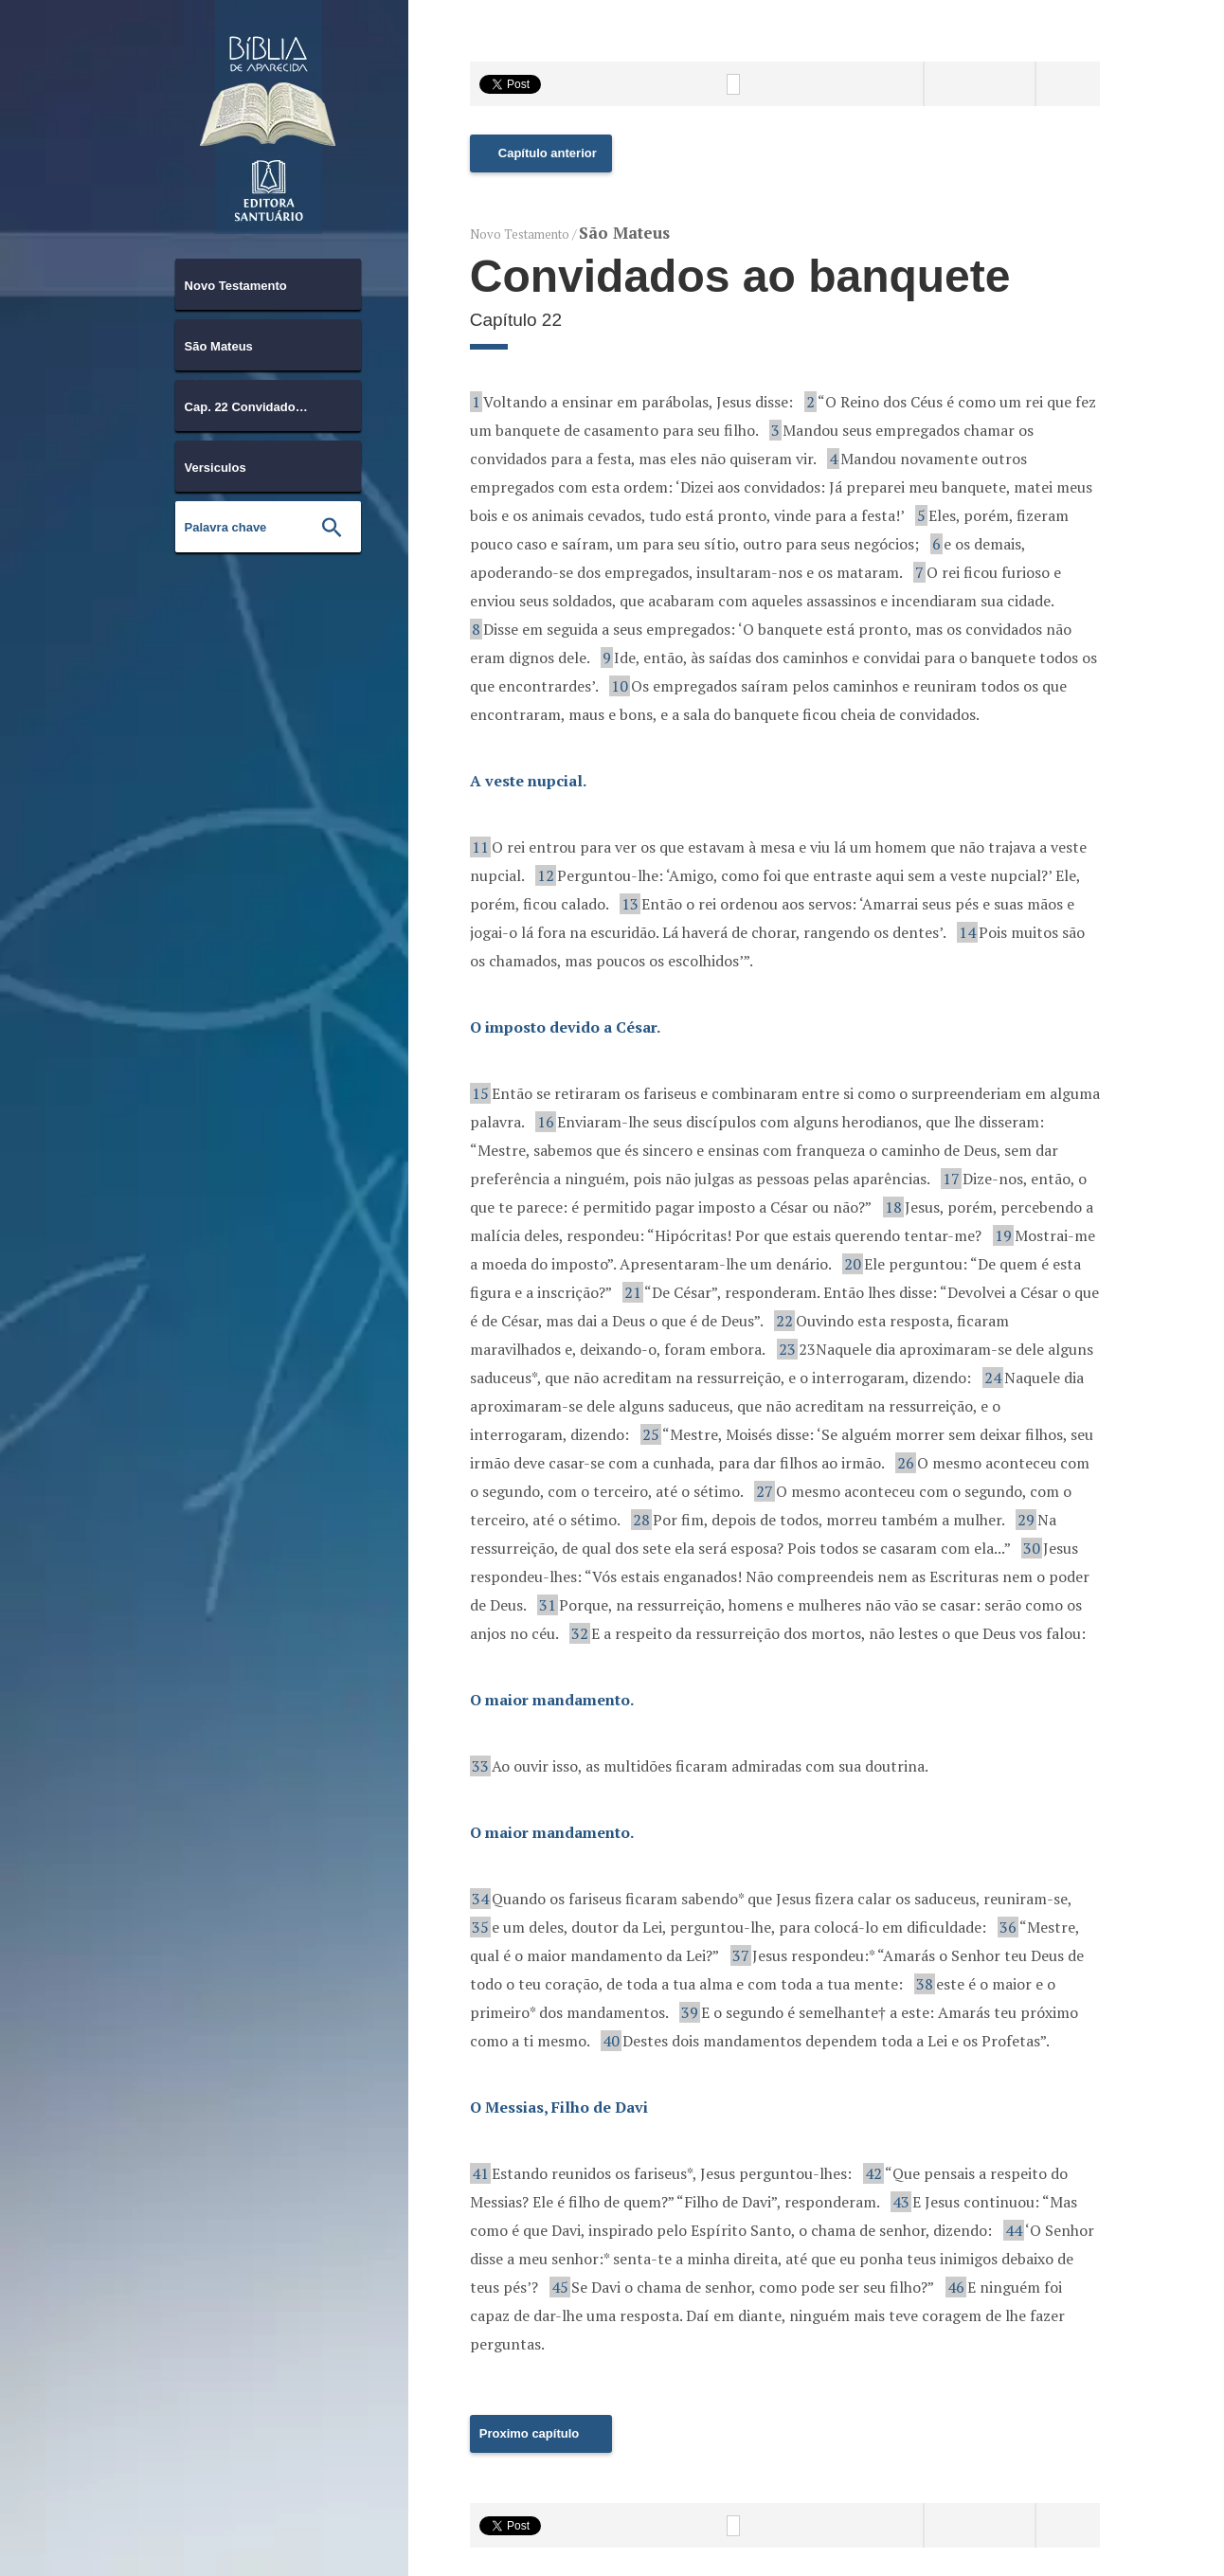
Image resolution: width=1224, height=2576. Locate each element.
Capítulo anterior (547, 153)
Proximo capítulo (529, 2433)
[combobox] (268, 284)
